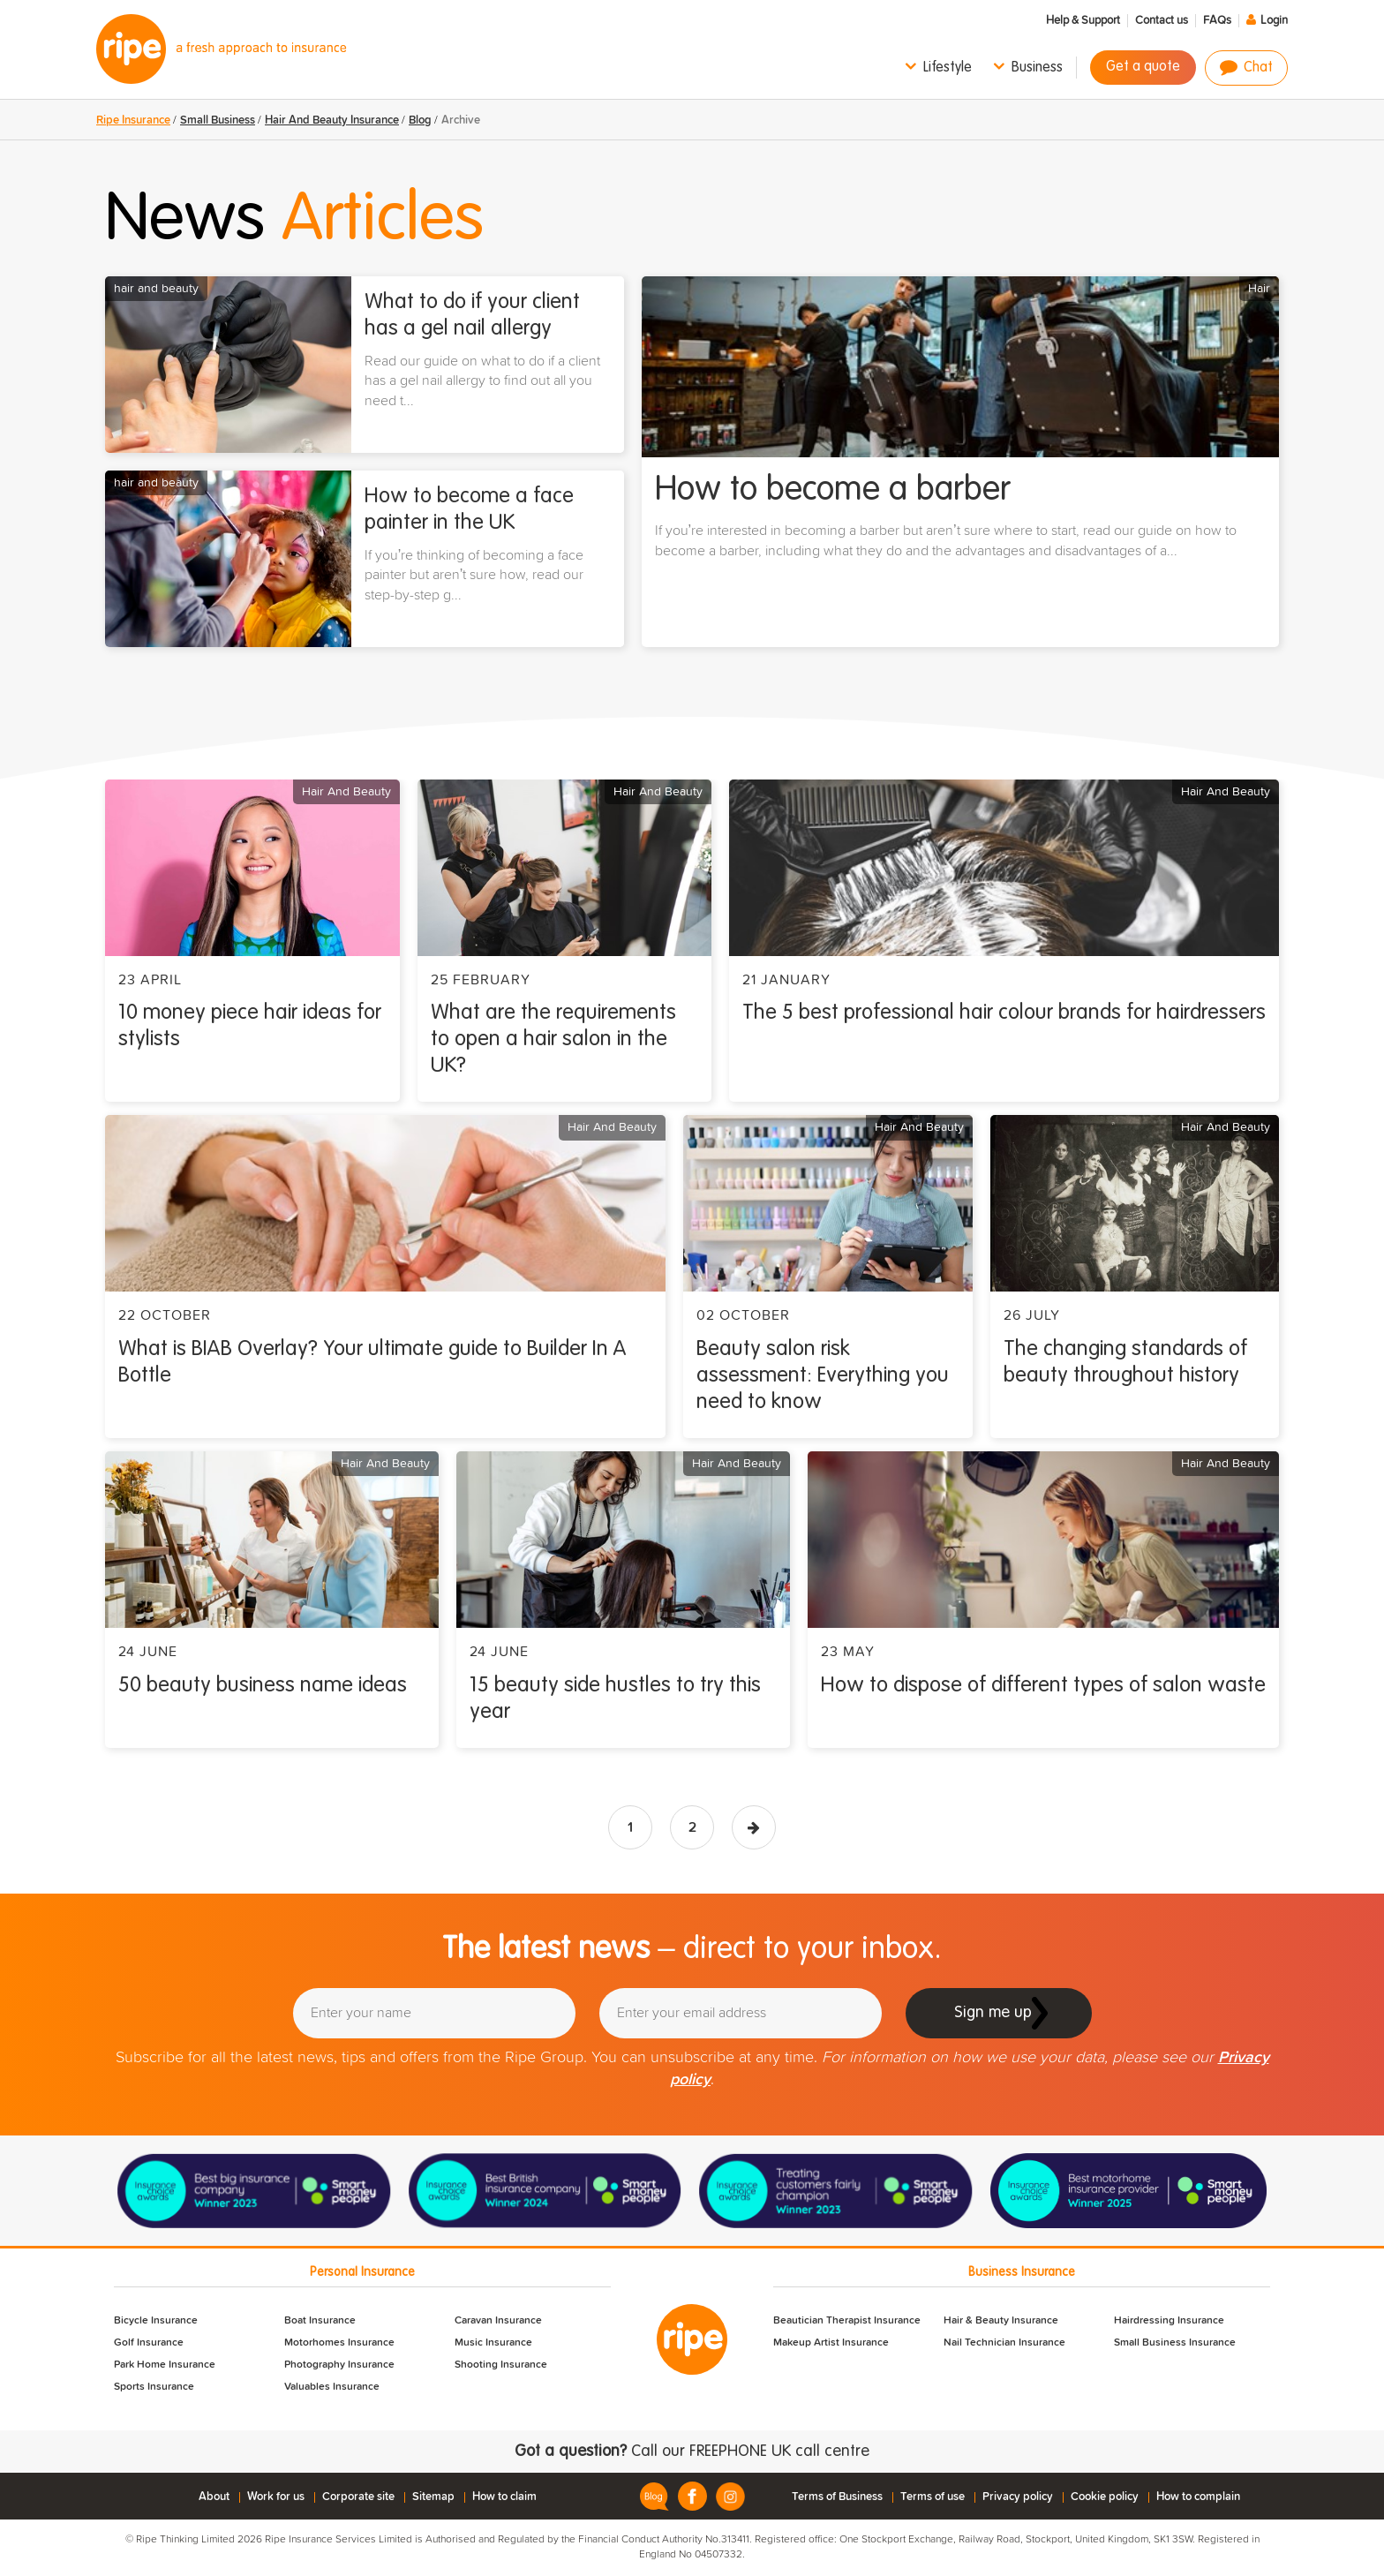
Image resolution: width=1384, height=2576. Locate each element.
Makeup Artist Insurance (831, 2343)
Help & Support (1083, 20)
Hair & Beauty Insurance (1001, 2321)
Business (1037, 68)
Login (1274, 20)
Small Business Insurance (1175, 2343)
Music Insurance (493, 2343)
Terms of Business (837, 2497)
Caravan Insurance (498, 2321)
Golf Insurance (149, 2343)
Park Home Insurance (164, 2365)
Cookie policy (1105, 2497)
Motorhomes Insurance (339, 2343)
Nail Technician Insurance (1004, 2343)
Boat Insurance (320, 2321)
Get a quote (1143, 67)
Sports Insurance (154, 2387)
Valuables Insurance (332, 2387)
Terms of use (932, 2497)
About (214, 2497)
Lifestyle (947, 68)
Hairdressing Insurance (1169, 2321)
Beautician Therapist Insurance (847, 2321)
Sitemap (433, 2497)
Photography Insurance (339, 2365)
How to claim (504, 2497)
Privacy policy (1017, 2497)
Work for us (276, 2497)
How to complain (1198, 2497)
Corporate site (358, 2497)
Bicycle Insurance (156, 2321)
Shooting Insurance (501, 2365)
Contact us (1161, 20)
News (294, 220)
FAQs (1217, 20)
